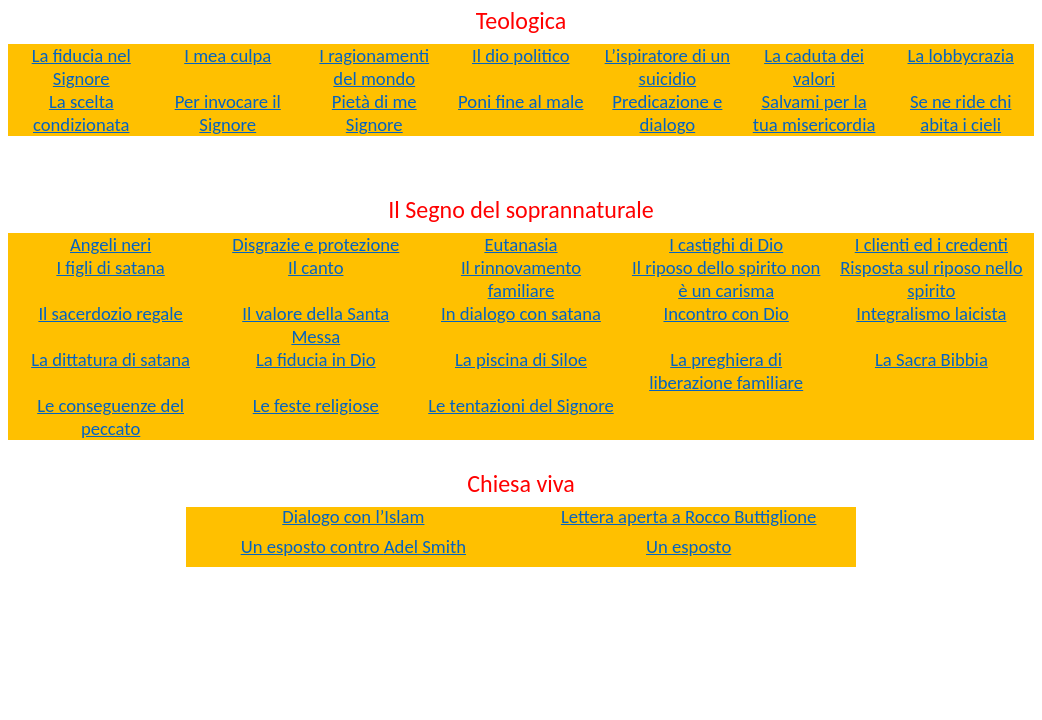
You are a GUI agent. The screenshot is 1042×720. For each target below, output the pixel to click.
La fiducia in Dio (316, 359)
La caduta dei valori (814, 67)
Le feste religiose (316, 405)
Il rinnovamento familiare (521, 279)
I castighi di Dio (726, 244)
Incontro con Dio (725, 313)
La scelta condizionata (81, 113)
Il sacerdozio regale (110, 313)
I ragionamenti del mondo (374, 67)
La (961, 55)
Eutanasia (520, 244)
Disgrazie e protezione (315, 244)
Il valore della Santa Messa (315, 325)
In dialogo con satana (521, 313)
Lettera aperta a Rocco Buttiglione (689, 516)
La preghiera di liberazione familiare (726, 371)
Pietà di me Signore (374, 113)
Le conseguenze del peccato (110, 417)
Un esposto (688, 546)
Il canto (315, 267)
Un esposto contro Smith (353, 546)
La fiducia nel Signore (81, 67)
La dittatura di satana (110, 359)
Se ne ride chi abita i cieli (960, 113)
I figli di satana (110, 267)
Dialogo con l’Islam (353, 516)
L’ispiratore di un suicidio (667, 67)
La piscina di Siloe (521, 359)
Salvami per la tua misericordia (814, 113)
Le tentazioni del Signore (520, 405)
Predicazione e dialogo (667, 113)
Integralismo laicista (931, 313)
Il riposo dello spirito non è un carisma (726, 279)
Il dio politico (521, 55)
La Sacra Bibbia (931, 359)
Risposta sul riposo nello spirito (931, 279)
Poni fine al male (520, 101)
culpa (227, 55)
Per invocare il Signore (228, 113)
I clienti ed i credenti (931, 244)
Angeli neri (110, 244)
